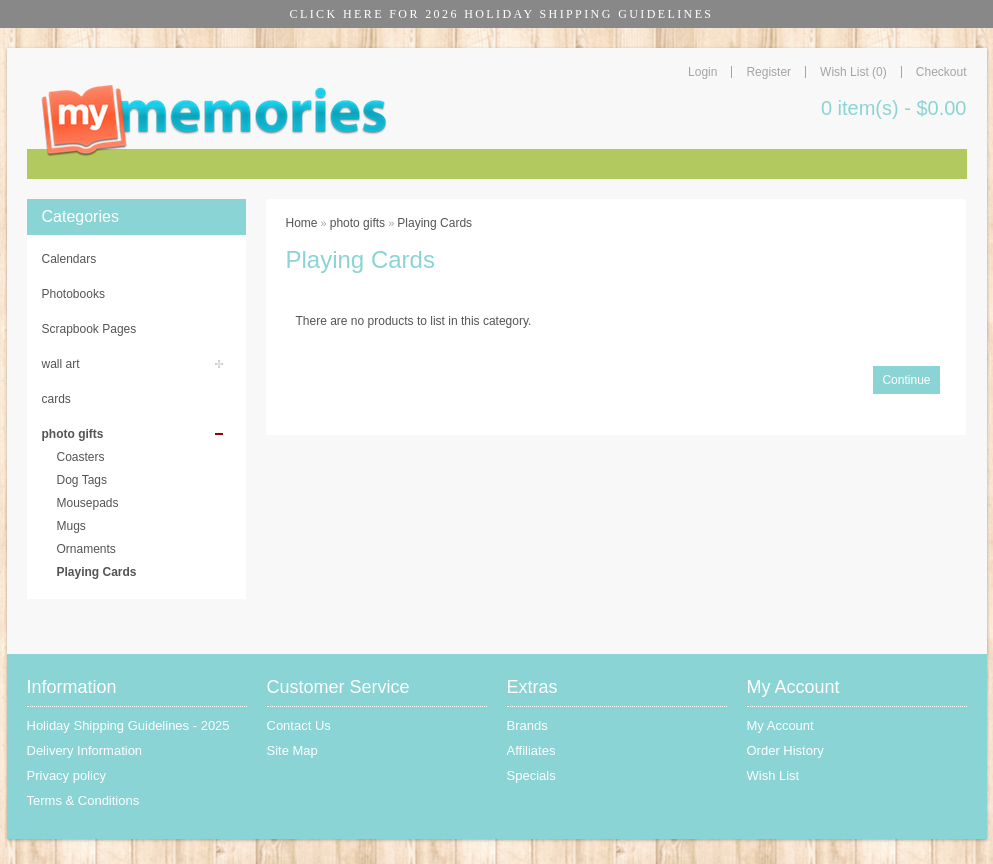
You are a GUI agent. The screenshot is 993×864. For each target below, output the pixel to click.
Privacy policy (66, 775)
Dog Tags (82, 480)
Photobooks (73, 294)
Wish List (773, 775)
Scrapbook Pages (89, 329)
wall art (61, 364)
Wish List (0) (853, 72)
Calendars (69, 259)
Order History (785, 750)
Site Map (292, 750)
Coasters (81, 457)
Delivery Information (85, 750)
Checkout (941, 72)
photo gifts (73, 434)
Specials (531, 775)
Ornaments (86, 549)
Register (768, 72)
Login (702, 72)
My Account (780, 725)
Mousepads (88, 503)
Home (302, 223)
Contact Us (299, 725)
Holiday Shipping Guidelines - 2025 (128, 725)
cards (56, 399)
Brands (527, 725)
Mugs (71, 526)
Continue (906, 380)
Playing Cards (97, 572)
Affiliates (531, 750)
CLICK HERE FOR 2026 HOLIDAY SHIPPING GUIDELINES (502, 14)
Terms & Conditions (83, 800)
